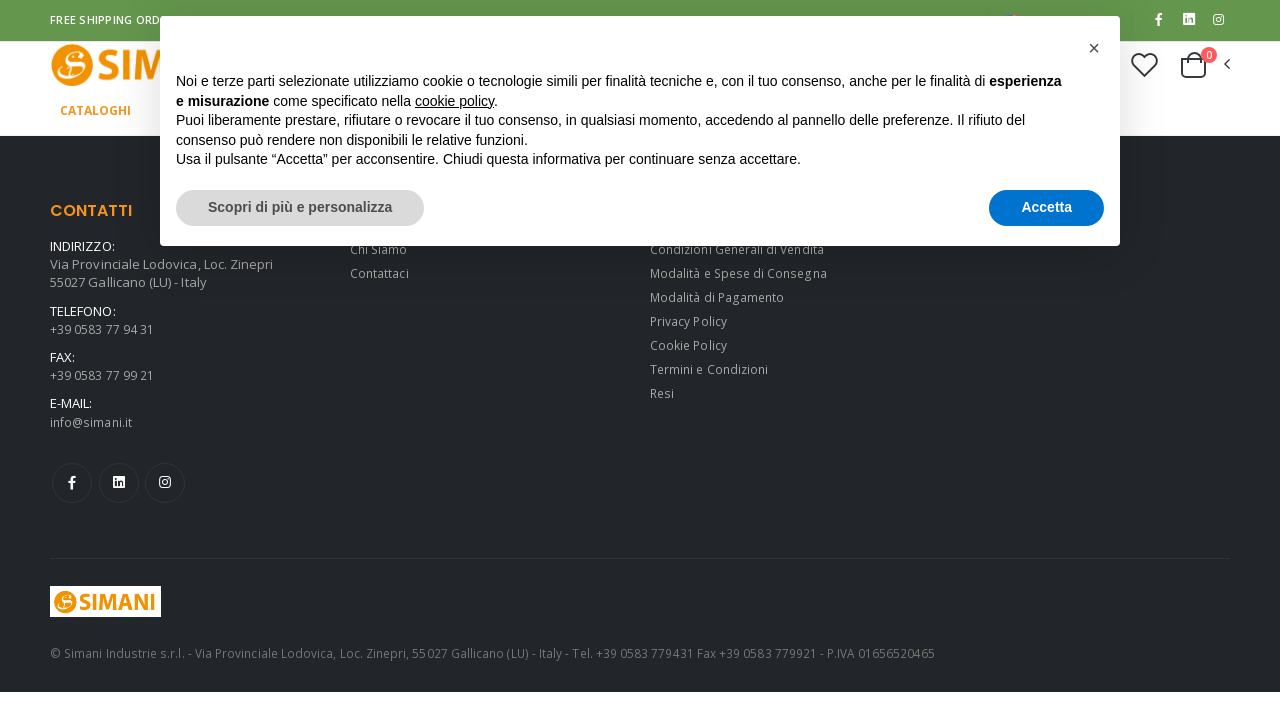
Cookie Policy (690, 347)
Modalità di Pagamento (720, 299)
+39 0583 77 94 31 (102, 331)
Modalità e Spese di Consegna (743, 275)
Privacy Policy (691, 323)
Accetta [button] (1046, 207)
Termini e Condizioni (712, 371)
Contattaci (381, 275)
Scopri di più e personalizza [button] (300, 207)
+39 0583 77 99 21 (102, 377)
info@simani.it (93, 424)
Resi (663, 395)
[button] (1204, 67)
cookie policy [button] (454, 101)
